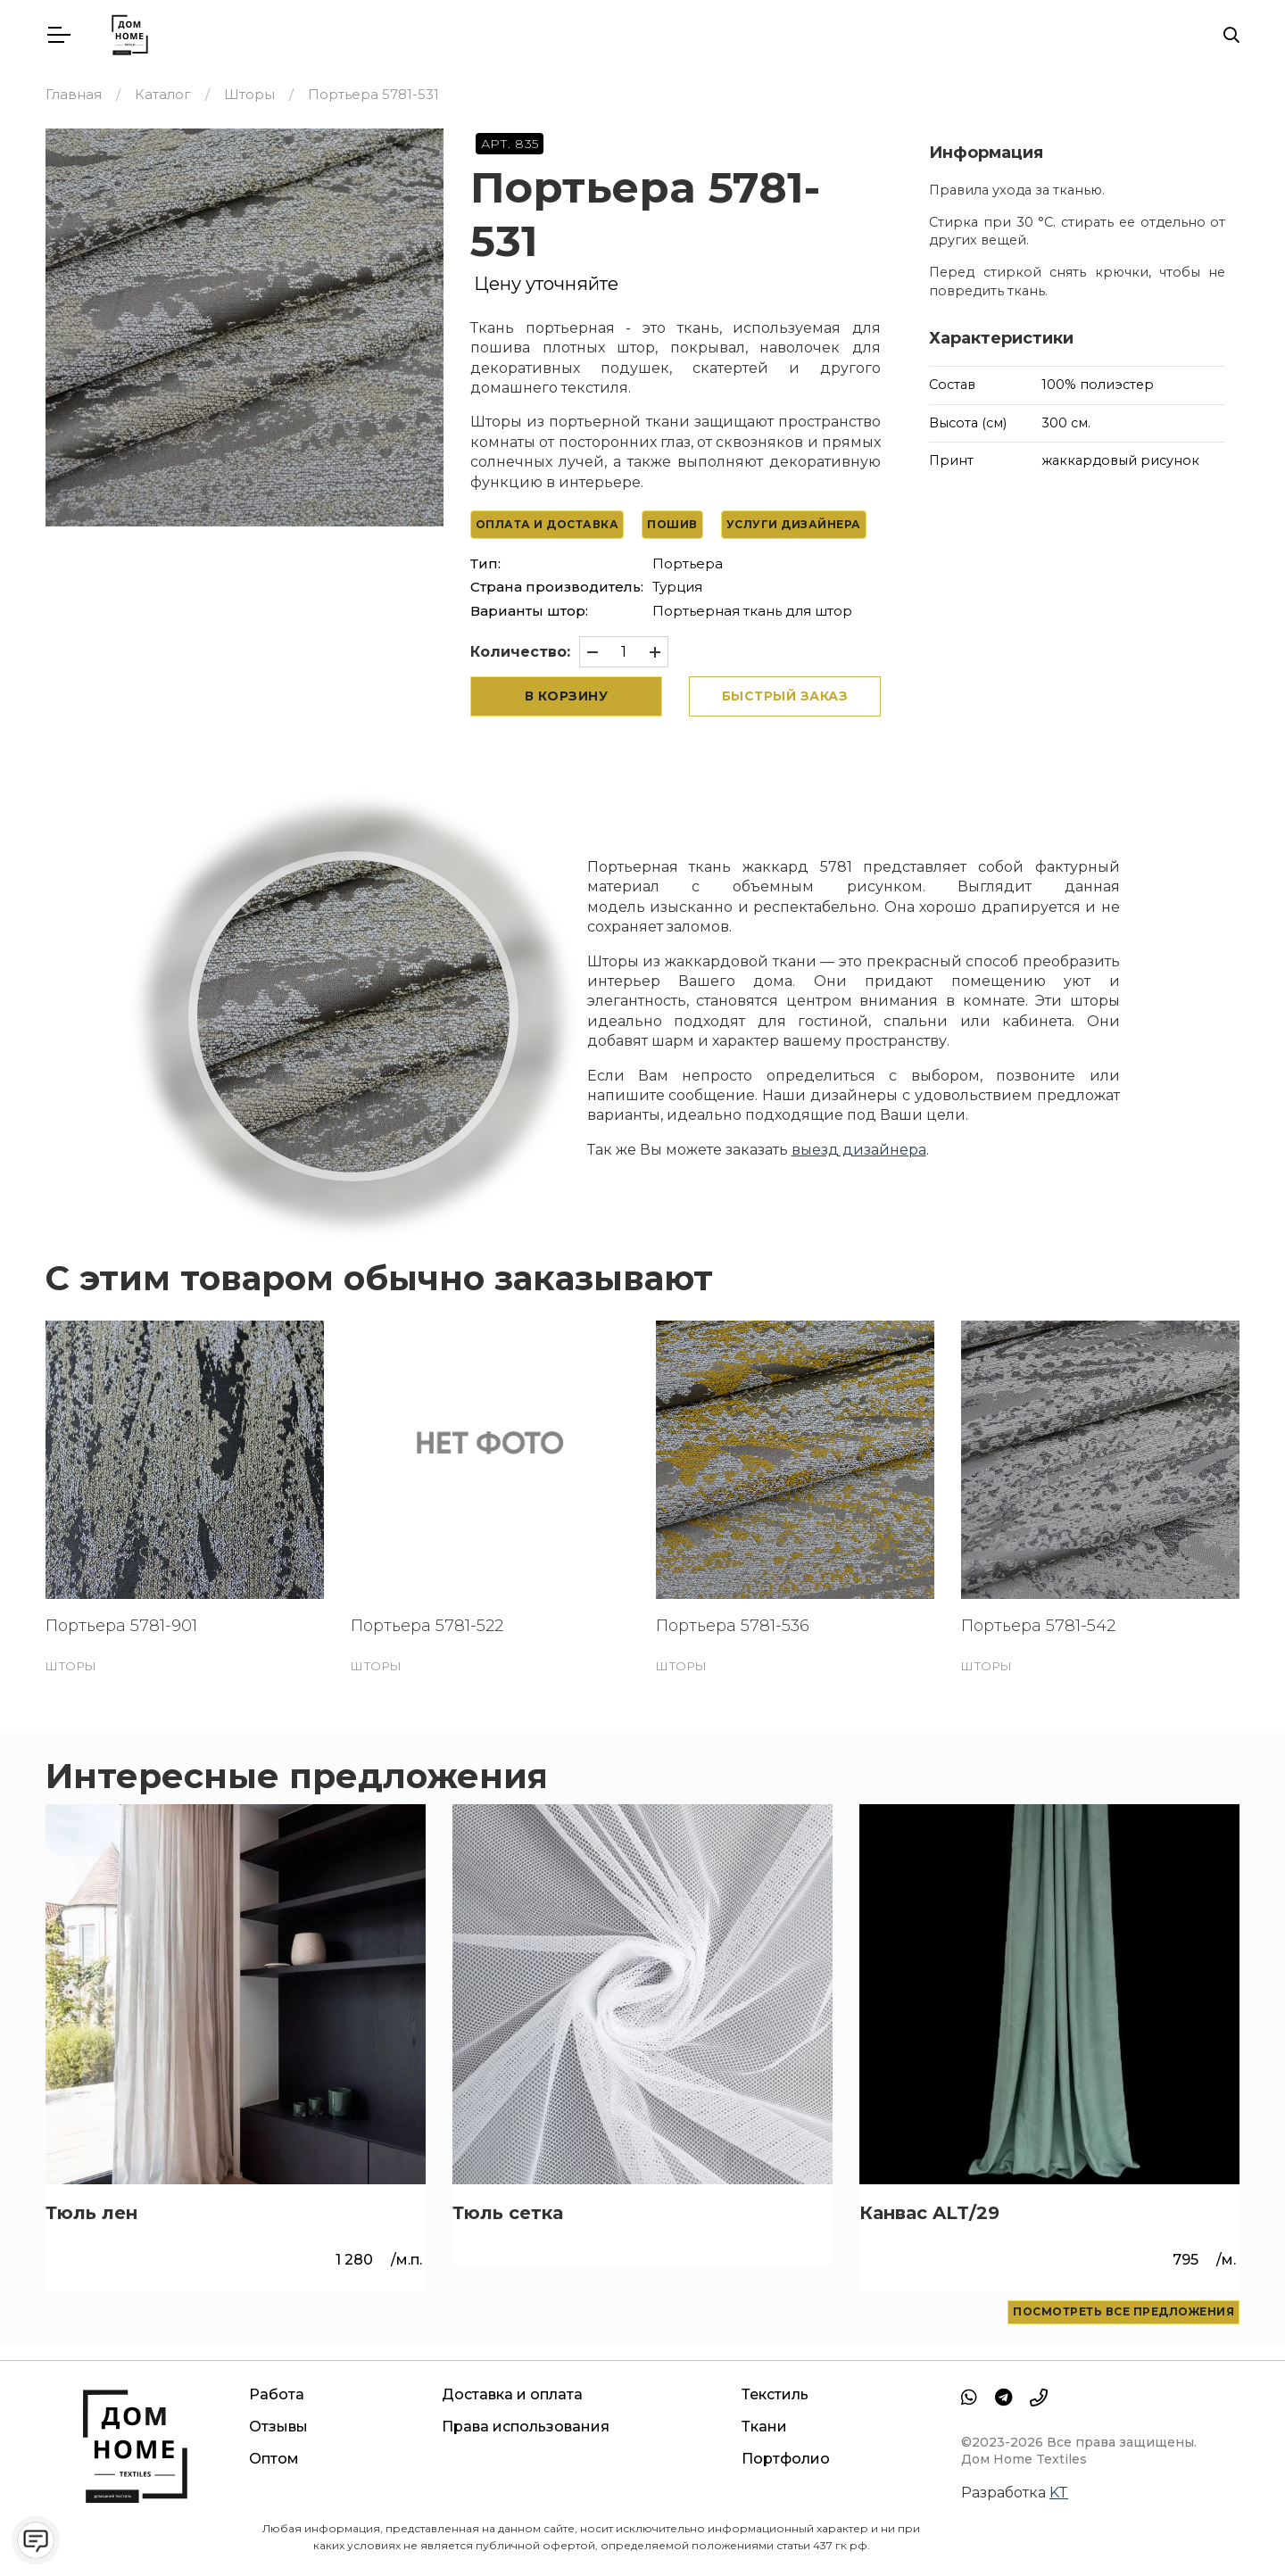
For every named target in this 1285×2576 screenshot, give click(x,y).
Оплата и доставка (547, 524)
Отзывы (278, 2426)
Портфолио (786, 2458)
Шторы (71, 1666)
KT (1058, 2492)
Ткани (764, 2426)
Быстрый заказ (785, 696)
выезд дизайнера (859, 1149)
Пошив (672, 524)
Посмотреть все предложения (1123, 2311)
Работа (276, 2394)
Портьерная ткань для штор (752, 610)
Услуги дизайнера (793, 524)
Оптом (274, 2458)
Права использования (525, 2426)
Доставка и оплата (512, 2394)
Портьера (687, 563)
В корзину (567, 696)
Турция (677, 586)
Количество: (520, 651)
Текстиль (775, 2394)
